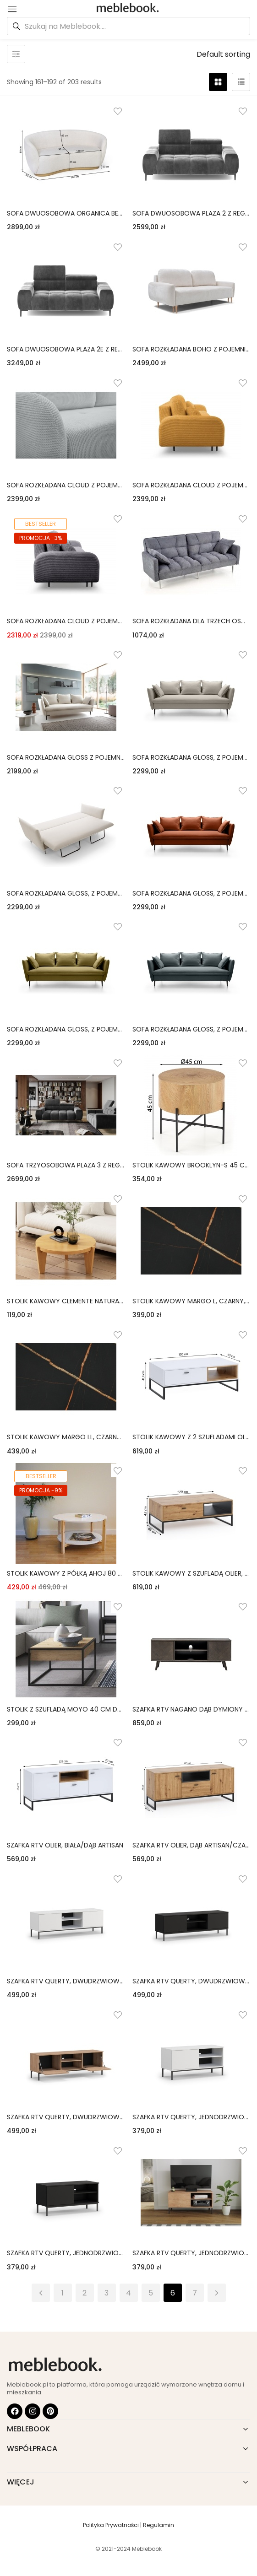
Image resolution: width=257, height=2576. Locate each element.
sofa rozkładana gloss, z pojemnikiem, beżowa (191, 757)
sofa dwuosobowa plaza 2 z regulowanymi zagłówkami (191, 213)
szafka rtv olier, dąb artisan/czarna (191, 1845)
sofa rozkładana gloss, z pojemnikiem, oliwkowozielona (66, 1029)
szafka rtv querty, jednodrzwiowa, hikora (191, 2252)
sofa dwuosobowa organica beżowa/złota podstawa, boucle (66, 213)
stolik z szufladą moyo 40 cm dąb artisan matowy (66, 1709)
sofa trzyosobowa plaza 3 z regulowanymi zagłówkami (66, 1165)
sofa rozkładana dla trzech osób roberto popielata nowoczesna (191, 621)
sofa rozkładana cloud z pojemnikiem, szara (66, 621)
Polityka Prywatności (111, 2525)
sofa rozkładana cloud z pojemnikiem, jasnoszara (66, 485)
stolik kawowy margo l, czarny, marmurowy (191, 1301)
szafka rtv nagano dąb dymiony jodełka (191, 1709)
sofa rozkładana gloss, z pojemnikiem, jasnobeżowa (66, 893)
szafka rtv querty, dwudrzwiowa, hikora (66, 2117)
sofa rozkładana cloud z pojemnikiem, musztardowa (191, 485)
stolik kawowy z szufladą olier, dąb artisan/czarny (191, 1573)
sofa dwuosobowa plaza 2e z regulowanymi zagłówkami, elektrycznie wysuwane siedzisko (66, 349)
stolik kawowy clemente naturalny (66, 1301)
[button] (223, 54)
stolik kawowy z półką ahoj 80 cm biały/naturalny (66, 1573)
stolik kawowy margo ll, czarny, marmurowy (66, 1437)
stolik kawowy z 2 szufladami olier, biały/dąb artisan (191, 1437)
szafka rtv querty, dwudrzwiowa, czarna (191, 1981)
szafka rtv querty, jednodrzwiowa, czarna (66, 2252)
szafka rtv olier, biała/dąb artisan (65, 1845)
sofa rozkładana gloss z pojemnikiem (66, 757)
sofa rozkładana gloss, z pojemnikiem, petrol (191, 1029)
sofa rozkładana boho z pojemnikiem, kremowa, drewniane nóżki (191, 349)
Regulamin (158, 2525)
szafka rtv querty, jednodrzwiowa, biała (191, 2117)
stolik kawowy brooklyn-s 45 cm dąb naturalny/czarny (191, 1165)
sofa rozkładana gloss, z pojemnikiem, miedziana (191, 893)
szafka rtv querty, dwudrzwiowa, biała (66, 1981)
